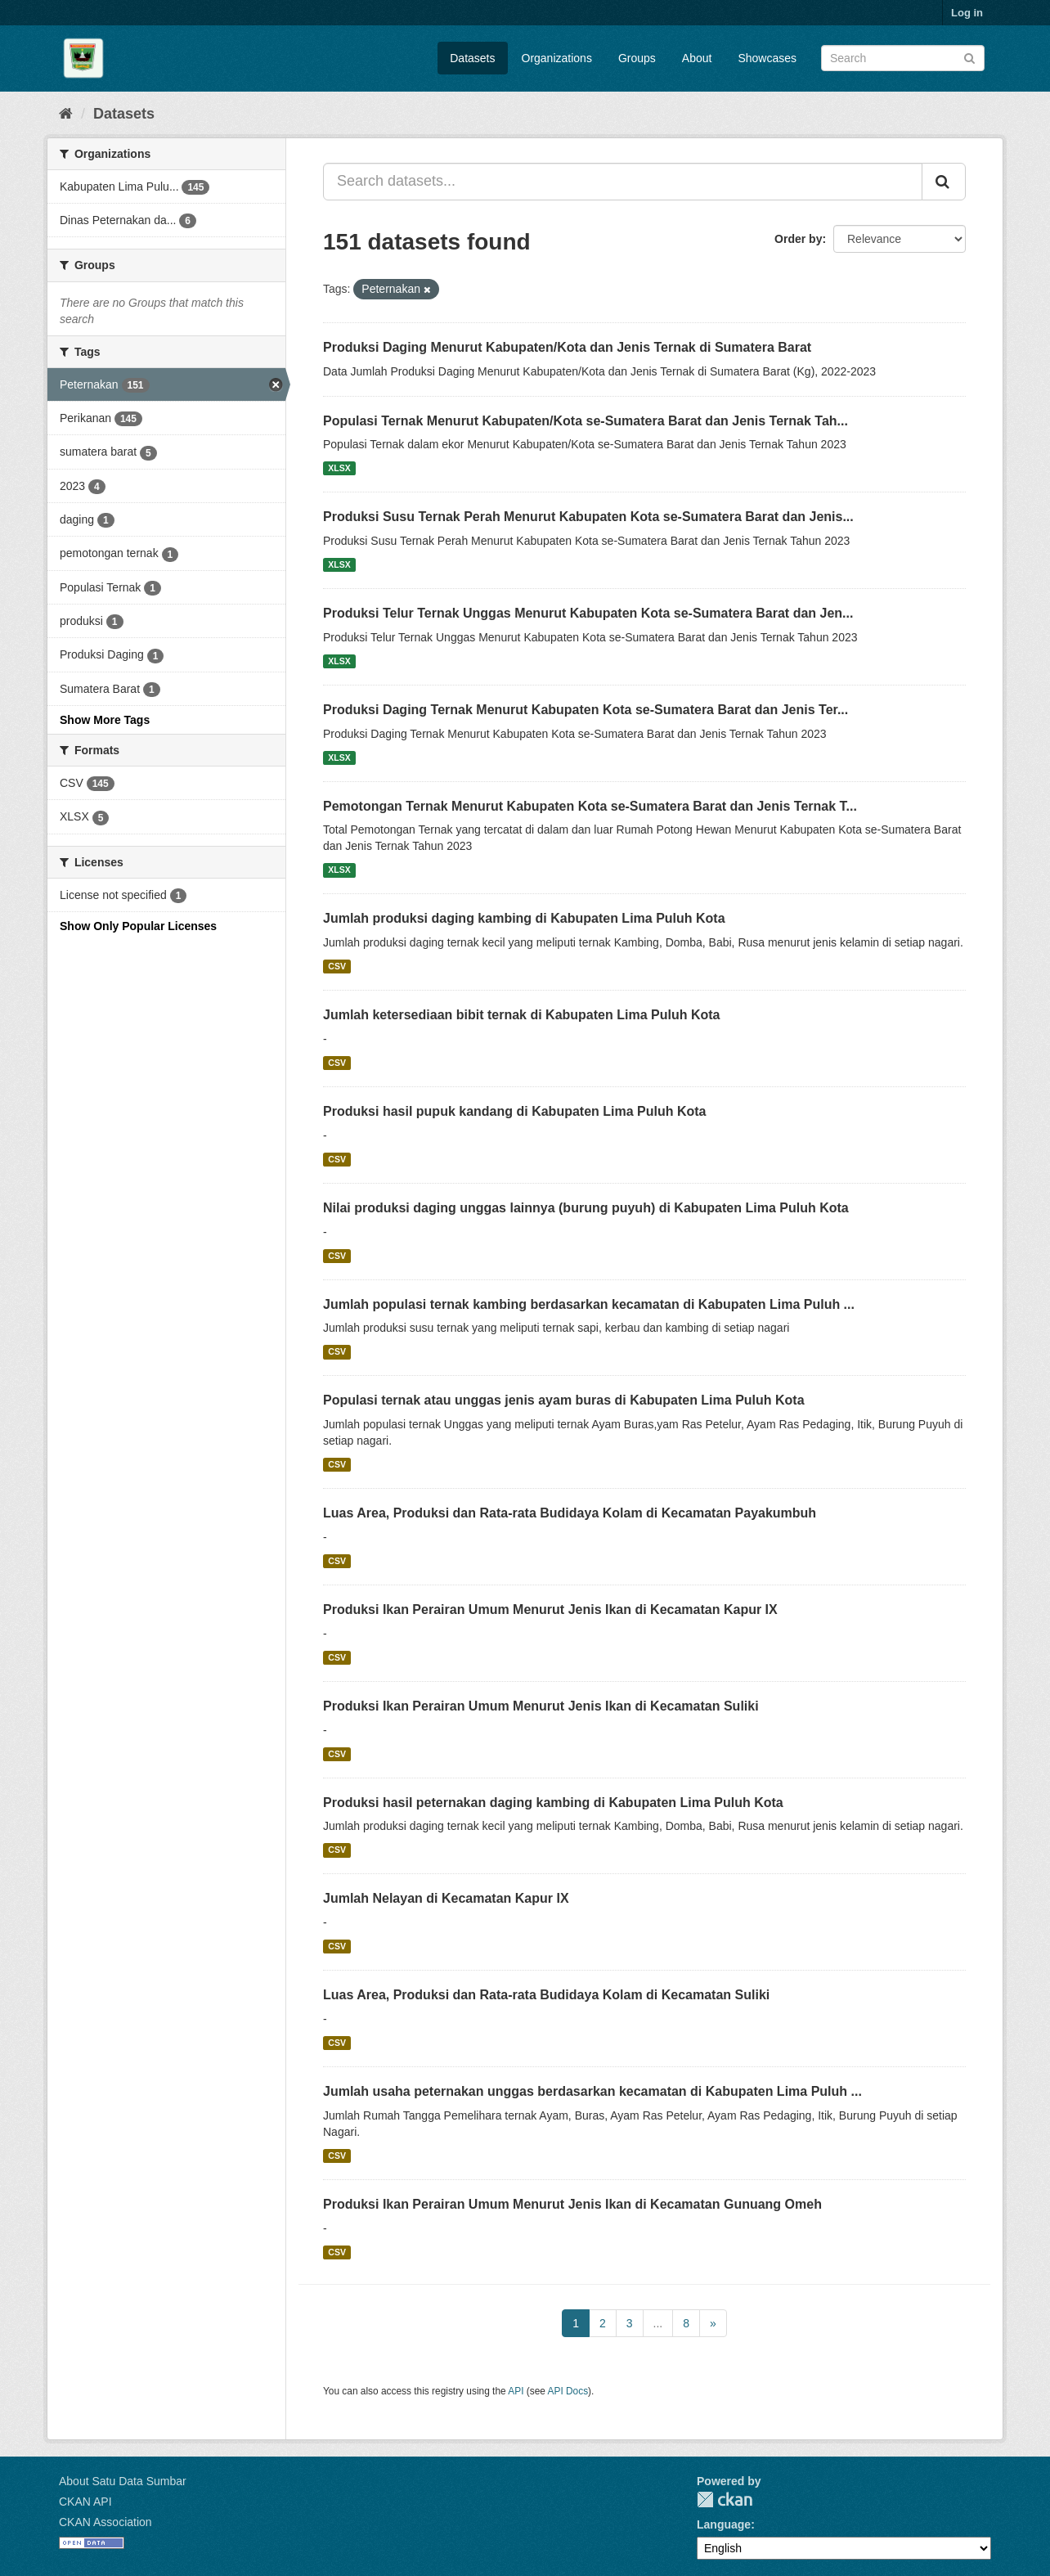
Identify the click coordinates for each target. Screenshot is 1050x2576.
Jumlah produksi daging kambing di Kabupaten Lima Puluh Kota (524, 918)
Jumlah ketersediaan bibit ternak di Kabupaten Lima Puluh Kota (521, 1015)
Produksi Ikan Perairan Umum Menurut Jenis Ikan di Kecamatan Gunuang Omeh (572, 2204)
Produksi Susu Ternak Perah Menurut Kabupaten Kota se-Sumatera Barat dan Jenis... (588, 517)
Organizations (557, 58)
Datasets (472, 58)
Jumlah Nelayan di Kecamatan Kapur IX (446, 1898)
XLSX (339, 468)
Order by (798, 238)
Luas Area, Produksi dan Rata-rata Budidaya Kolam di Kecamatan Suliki (546, 1995)
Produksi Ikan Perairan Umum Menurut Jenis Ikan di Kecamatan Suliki (541, 1706)
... (658, 2323)
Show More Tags (105, 719)
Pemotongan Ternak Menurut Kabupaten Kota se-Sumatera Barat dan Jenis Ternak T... (590, 806)
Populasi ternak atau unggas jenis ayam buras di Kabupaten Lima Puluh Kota (564, 1400)
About (697, 58)
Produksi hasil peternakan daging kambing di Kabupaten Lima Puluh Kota (553, 1802)
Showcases (767, 58)
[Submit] (969, 57)
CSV (337, 966)
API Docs (568, 2391)
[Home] (66, 114)
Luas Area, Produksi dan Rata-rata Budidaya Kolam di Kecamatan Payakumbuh (569, 1513)
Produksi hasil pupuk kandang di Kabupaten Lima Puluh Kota (515, 1111)
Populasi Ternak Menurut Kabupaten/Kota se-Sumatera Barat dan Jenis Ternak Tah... (585, 421)
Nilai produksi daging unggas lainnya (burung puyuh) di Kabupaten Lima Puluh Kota (586, 1208)
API (515, 2391)
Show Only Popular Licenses (138, 926)
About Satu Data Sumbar (122, 2481)
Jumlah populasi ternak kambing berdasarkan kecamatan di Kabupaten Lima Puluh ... (589, 1304)
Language (724, 2524)
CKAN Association (105, 2522)
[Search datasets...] (622, 181)
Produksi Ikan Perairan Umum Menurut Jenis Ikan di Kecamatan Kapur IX (550, 1609)
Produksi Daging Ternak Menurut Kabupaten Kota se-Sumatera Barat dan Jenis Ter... (585, 710)
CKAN (724, 2499)
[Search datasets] (903, 58)
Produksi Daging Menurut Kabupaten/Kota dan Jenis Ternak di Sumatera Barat (567, 347)
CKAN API (85, 2501)
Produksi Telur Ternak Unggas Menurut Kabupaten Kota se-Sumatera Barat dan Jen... (588, 613)
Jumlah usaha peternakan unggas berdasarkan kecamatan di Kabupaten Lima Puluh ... (592, 2091)
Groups (637, 58)
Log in (967, 13)
